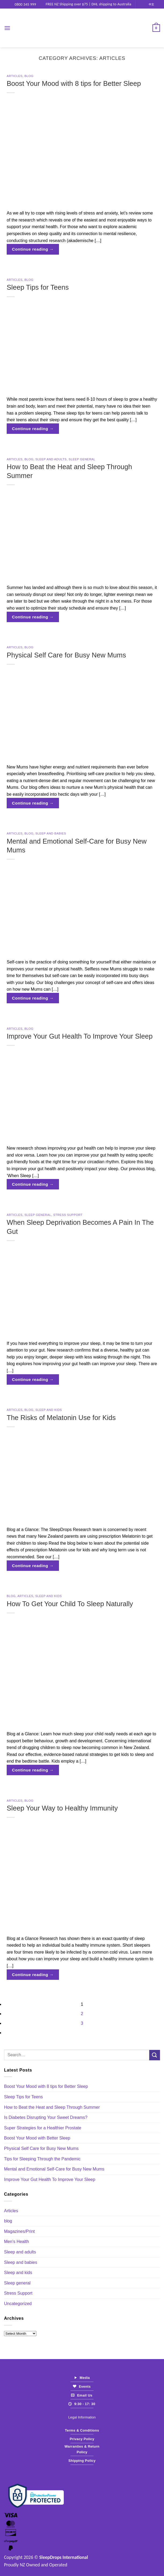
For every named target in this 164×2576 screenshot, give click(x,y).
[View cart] (156, 28)
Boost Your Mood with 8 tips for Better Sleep (74, 83)
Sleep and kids (48, 1409)
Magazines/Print (19, 2231)
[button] (7, 28)
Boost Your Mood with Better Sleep (37, 2138)
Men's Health (16, 2241)
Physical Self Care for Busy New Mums (66, 655)
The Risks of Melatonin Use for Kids (61, 1417)
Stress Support (68, 1214)
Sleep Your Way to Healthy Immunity (62, 1808)
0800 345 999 (23, 4)
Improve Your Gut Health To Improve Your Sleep (79, 1036)
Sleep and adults (51, 459)
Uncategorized (18, 2303)
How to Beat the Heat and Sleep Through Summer (52, 2107)
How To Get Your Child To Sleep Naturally (70, 1603)
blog (28, 76)
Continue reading (33, 249)
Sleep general (82, 459)
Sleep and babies (50, 833)
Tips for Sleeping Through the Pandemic (42, 2159)
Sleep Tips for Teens (38, 287)
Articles (15, 76)
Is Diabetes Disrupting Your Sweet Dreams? (45, 2117)
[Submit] (154, 2055)
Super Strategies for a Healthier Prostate (42, 2128)
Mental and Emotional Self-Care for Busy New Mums (54, 2169)
